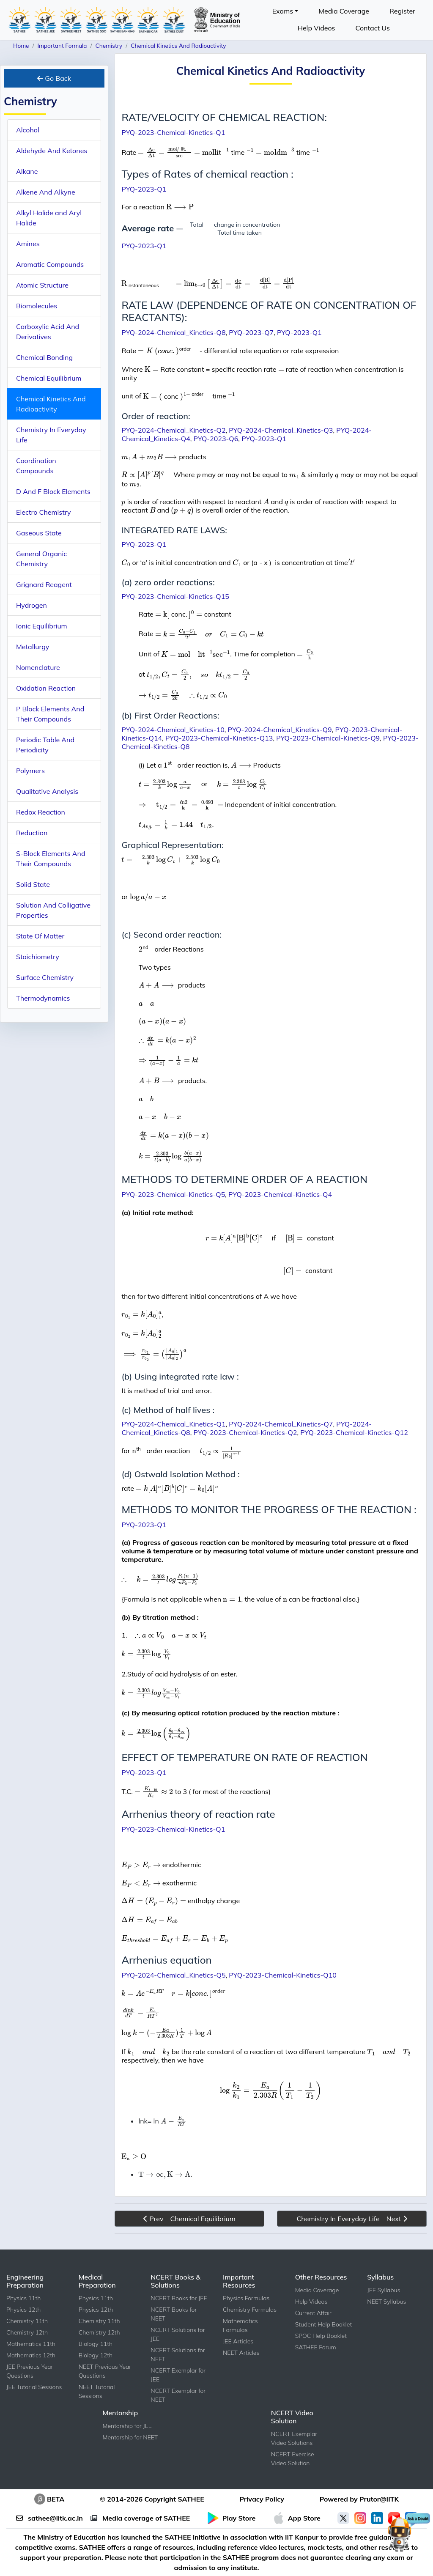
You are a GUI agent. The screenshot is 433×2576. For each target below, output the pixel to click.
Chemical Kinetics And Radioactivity (51, 404)
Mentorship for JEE (127, 2426)
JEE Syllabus (383, 2290)
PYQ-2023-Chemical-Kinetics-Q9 (328, 738)
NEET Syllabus (386, 2301)
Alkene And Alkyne (45, 192)
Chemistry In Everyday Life (51, 434)
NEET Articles (241, 2353)
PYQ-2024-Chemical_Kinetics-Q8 (173, 332)
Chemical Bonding (44, 357)
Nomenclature (38, 667)
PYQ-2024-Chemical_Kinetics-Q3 (281, 430)
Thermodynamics (43, 998)
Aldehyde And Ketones (51, 150)
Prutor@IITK (379, 2499)
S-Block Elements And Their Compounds (50, 858)
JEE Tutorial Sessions (34, 2387)
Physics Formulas (246, 2298)
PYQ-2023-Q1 (143, 189)
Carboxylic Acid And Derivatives (47, 331)
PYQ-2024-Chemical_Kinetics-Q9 (280, 729)
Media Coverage (343, 11)
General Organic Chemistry (41, 558)
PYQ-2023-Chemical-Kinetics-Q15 (175, 596)
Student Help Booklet (323, 2324)
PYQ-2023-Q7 (251, 332)
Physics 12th (23, 2309)
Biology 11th (95, 2344)
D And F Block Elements (53, 491)
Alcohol (27, 130)
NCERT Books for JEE (179, 2298)
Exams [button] (282, 11)
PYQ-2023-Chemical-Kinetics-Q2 (245, 1432)
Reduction (31, 832)
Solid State (33, 884)
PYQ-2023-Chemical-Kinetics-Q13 (219, 738)
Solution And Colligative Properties (53, 910)
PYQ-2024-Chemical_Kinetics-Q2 (173, 430)
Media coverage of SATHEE (140, 2518)
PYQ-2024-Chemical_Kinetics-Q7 (281, 1424)
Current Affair (313, 2313)
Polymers (30, 770)
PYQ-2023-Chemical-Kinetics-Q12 (354, 1432)
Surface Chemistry (45, 977)
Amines (28, 243)
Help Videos (316, 28)
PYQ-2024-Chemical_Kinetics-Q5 (173, 1975)
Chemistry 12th (27, 2332)
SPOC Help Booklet (321, 2336)
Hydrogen (31, 605)
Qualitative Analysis (47, 791)
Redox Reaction (40, 812)
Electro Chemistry (43, 512)
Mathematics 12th (30, 2355)
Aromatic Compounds (50, 264)
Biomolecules (36, 306)
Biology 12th (95, 2355)
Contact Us (373, 28)
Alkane (27, 171)
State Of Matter (40, 936)
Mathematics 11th (30, 2344)
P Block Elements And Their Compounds (50, 714)
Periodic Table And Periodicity (45, 744)
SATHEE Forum (315, 2347)
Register (402, 11)
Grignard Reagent (44, 584)
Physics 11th (23, 2298)
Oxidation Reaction (46, 688)
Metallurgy (32, 646)
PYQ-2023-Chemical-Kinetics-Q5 (173, 1194)
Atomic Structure (42, 285)
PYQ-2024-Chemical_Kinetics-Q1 (173, 1424)
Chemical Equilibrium (48, 378)
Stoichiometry (37, 956)
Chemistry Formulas (250, 2309)
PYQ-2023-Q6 (216, 438)
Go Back (54, 78)
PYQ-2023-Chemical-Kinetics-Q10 (283, 1975)
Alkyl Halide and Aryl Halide (49, 217)
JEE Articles (238, 2341)
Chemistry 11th (27, 2321)
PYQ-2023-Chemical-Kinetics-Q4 (280, 1194)
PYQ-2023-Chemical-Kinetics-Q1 (173, 132)
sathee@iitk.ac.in (49, 2518)
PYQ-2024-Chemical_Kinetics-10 (172, 729)
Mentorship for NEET (130, 2437)
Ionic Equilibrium (41, 626)
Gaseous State (39, 533)
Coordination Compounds (36, 465)
